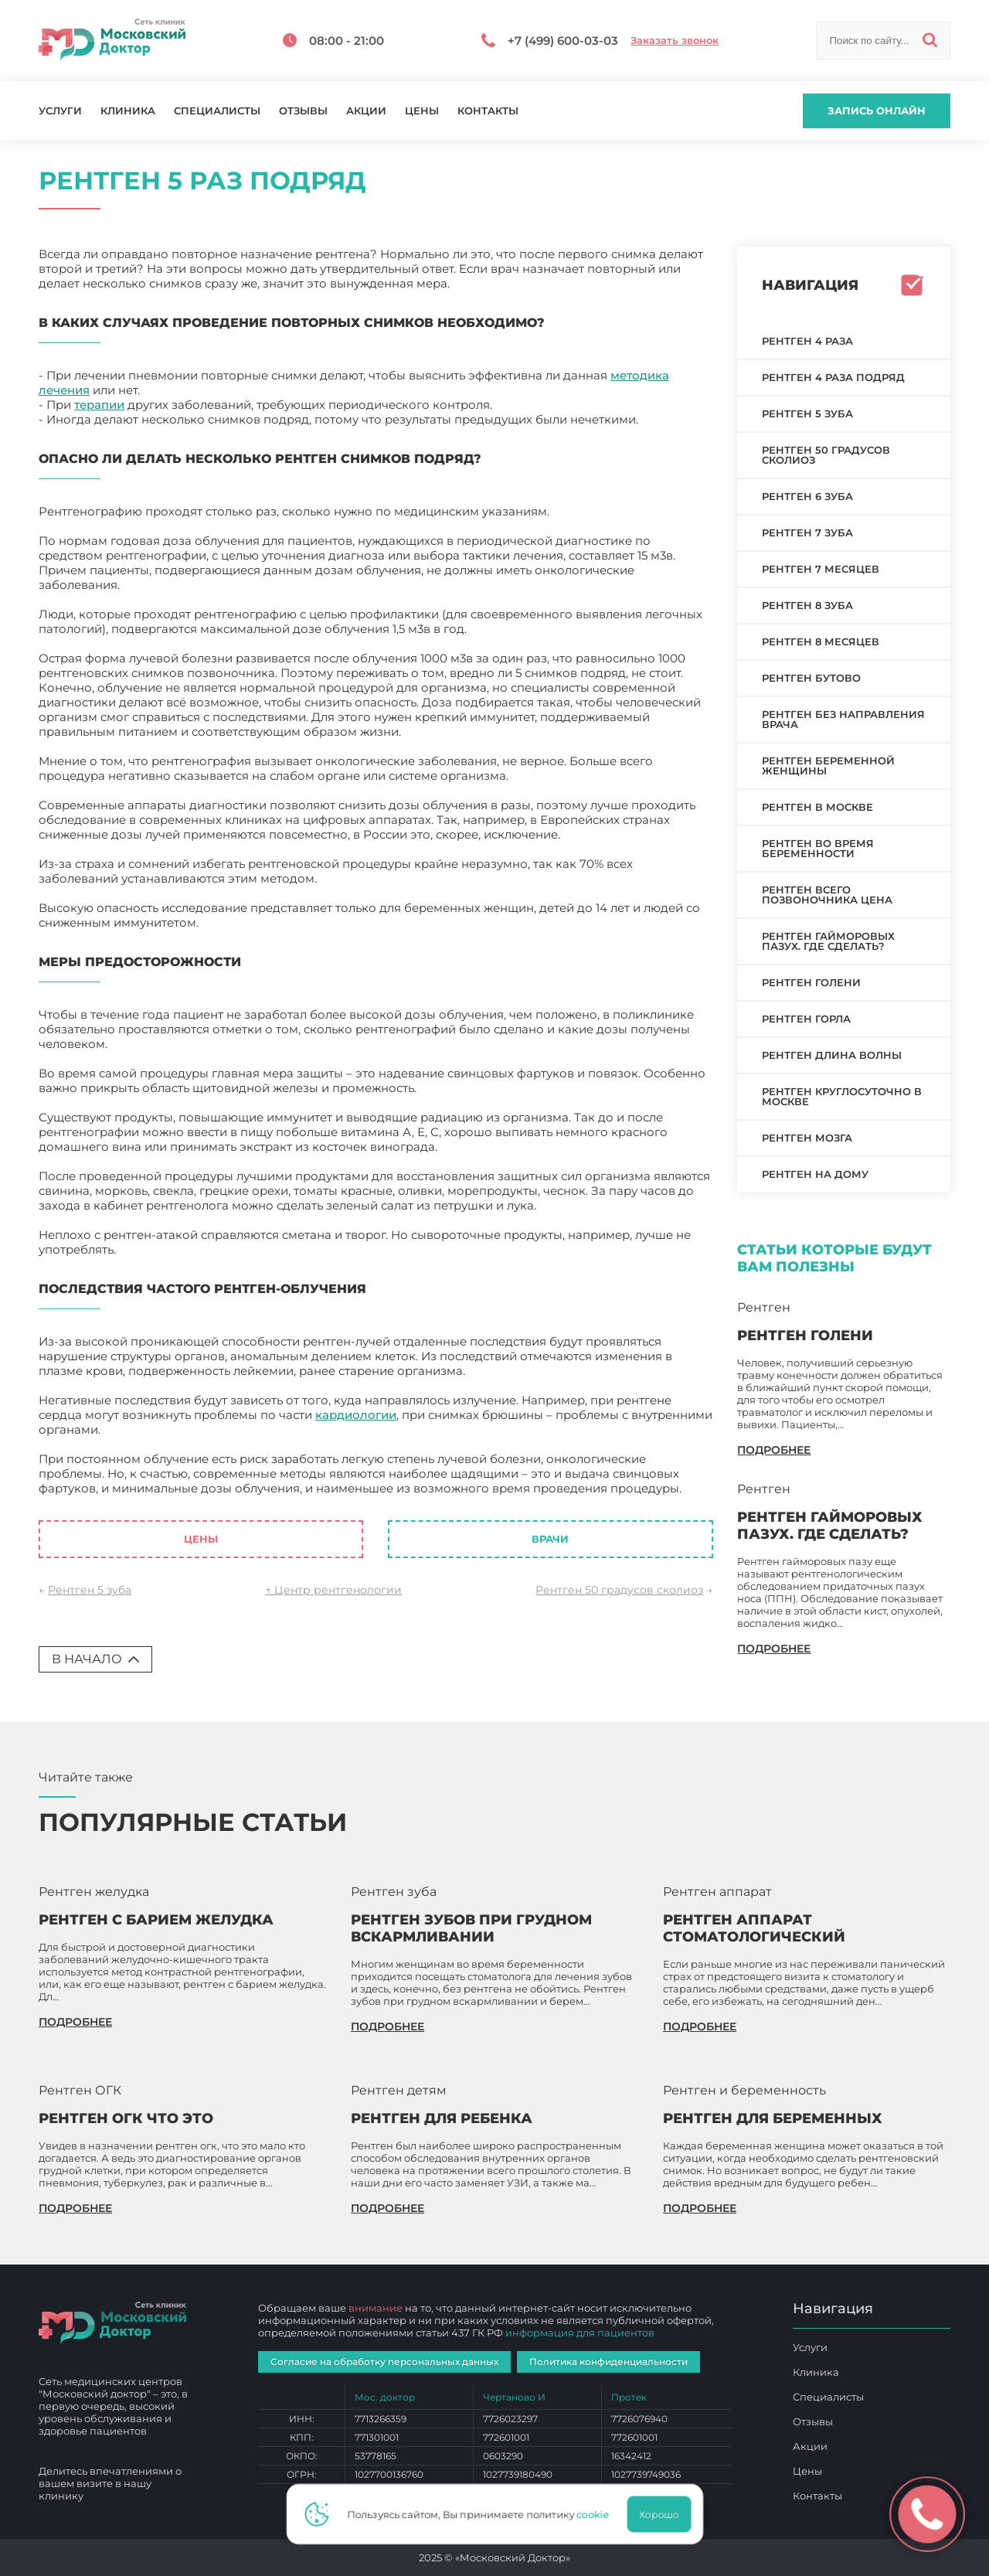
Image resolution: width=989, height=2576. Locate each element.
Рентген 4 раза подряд (833, 377)
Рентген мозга (807, 1137)
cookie (597, 2514)
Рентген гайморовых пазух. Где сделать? (828, 941)
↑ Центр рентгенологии (333, 1590)
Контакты (487, 111)
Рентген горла (806, 1018)
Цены (422, 111)
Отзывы (303, 111)
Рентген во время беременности (818, 848)
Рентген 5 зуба (89, 1590)
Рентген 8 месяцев (820, 641)
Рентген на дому (815, 1174)
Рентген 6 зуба (807, 496)
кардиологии (355, 1414)
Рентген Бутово (811, 678)
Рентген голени (811, 982)
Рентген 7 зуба (807, 532)
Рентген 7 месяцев (820, 569)
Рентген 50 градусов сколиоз (619, 1590)
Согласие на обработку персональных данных (384, 2361)
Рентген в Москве (817, 807)
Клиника (127, 111)
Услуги (60, 111)
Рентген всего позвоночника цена (827, 894)
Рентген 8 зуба (807, 605)
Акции (366, 111)
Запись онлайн (877, 110)
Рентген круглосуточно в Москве (842, 1096)
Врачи (550, 1539)
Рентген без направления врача (843, 719)
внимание (375, 2308)
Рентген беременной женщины (828, 765)
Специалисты (217, 111)
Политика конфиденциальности (608, 2361)
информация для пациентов (579, 2332)
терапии (99, 404)
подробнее (774, 1450)
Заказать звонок (674, 41)
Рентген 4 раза (807, 341)
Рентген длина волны (832, 1055)
